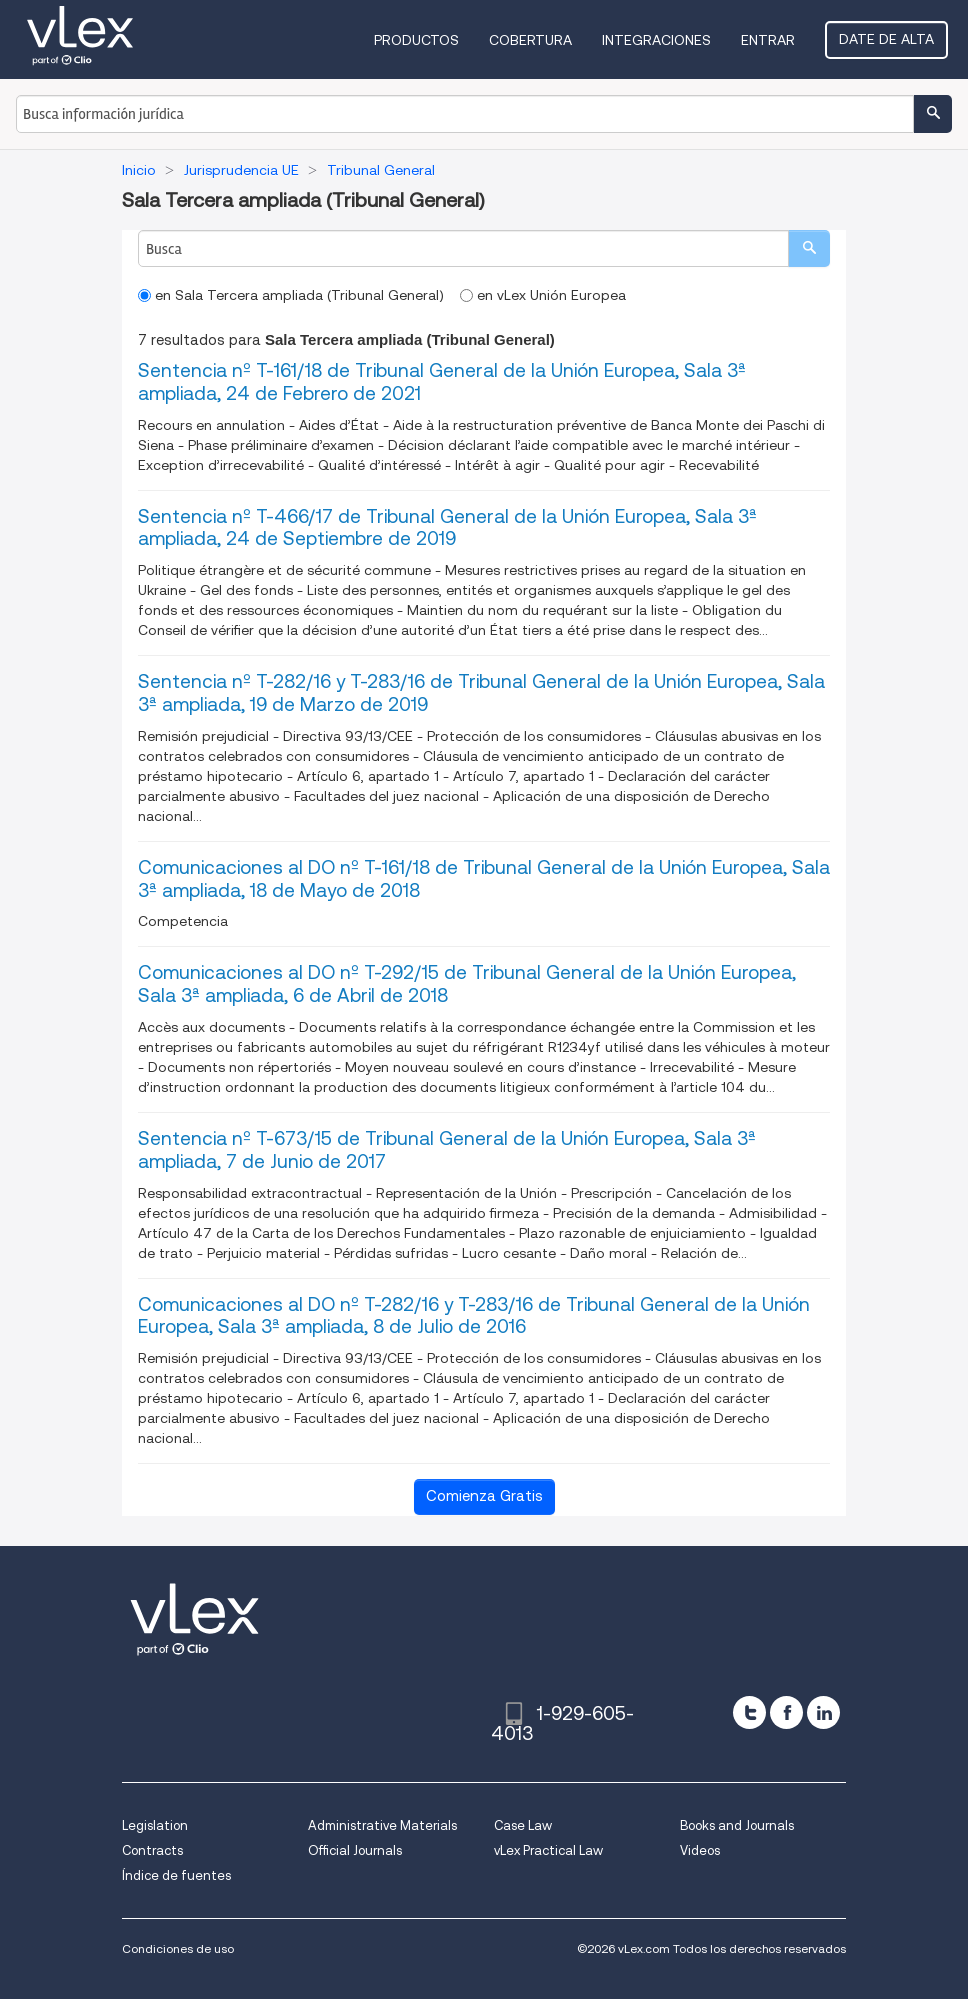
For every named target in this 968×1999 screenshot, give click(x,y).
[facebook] (786, 1712)
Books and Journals (737, 1825)
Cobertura (530, 40)
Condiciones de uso (178, 1948)
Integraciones (656, 40)
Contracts (152, 1850)
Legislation (155, 1825)
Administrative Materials (382, 1825)
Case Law (523, 1825)
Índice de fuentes (176, 1875)
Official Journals (355, 1850)
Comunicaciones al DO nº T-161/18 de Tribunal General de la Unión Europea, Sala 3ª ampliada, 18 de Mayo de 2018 (484, 879)
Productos (416, 40)
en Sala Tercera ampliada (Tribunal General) (291, 295)
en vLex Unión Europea (543, 295)
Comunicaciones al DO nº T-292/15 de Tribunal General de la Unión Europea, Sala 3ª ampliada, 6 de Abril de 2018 (467, 984)
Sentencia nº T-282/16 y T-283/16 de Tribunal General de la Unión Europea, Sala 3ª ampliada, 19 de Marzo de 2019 (481, 693)
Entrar (768, 40)
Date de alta (886, 39)
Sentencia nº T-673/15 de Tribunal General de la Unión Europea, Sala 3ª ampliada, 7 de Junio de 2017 (447, 1150)
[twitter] (749, 1712)
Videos (700, 1850)
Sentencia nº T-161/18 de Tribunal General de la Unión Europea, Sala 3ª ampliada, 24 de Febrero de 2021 (442, 382)
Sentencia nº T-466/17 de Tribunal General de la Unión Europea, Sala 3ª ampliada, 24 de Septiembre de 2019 (447, 528)
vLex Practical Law (548, 1850)
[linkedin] (823, 1712)
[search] (809, 248)
